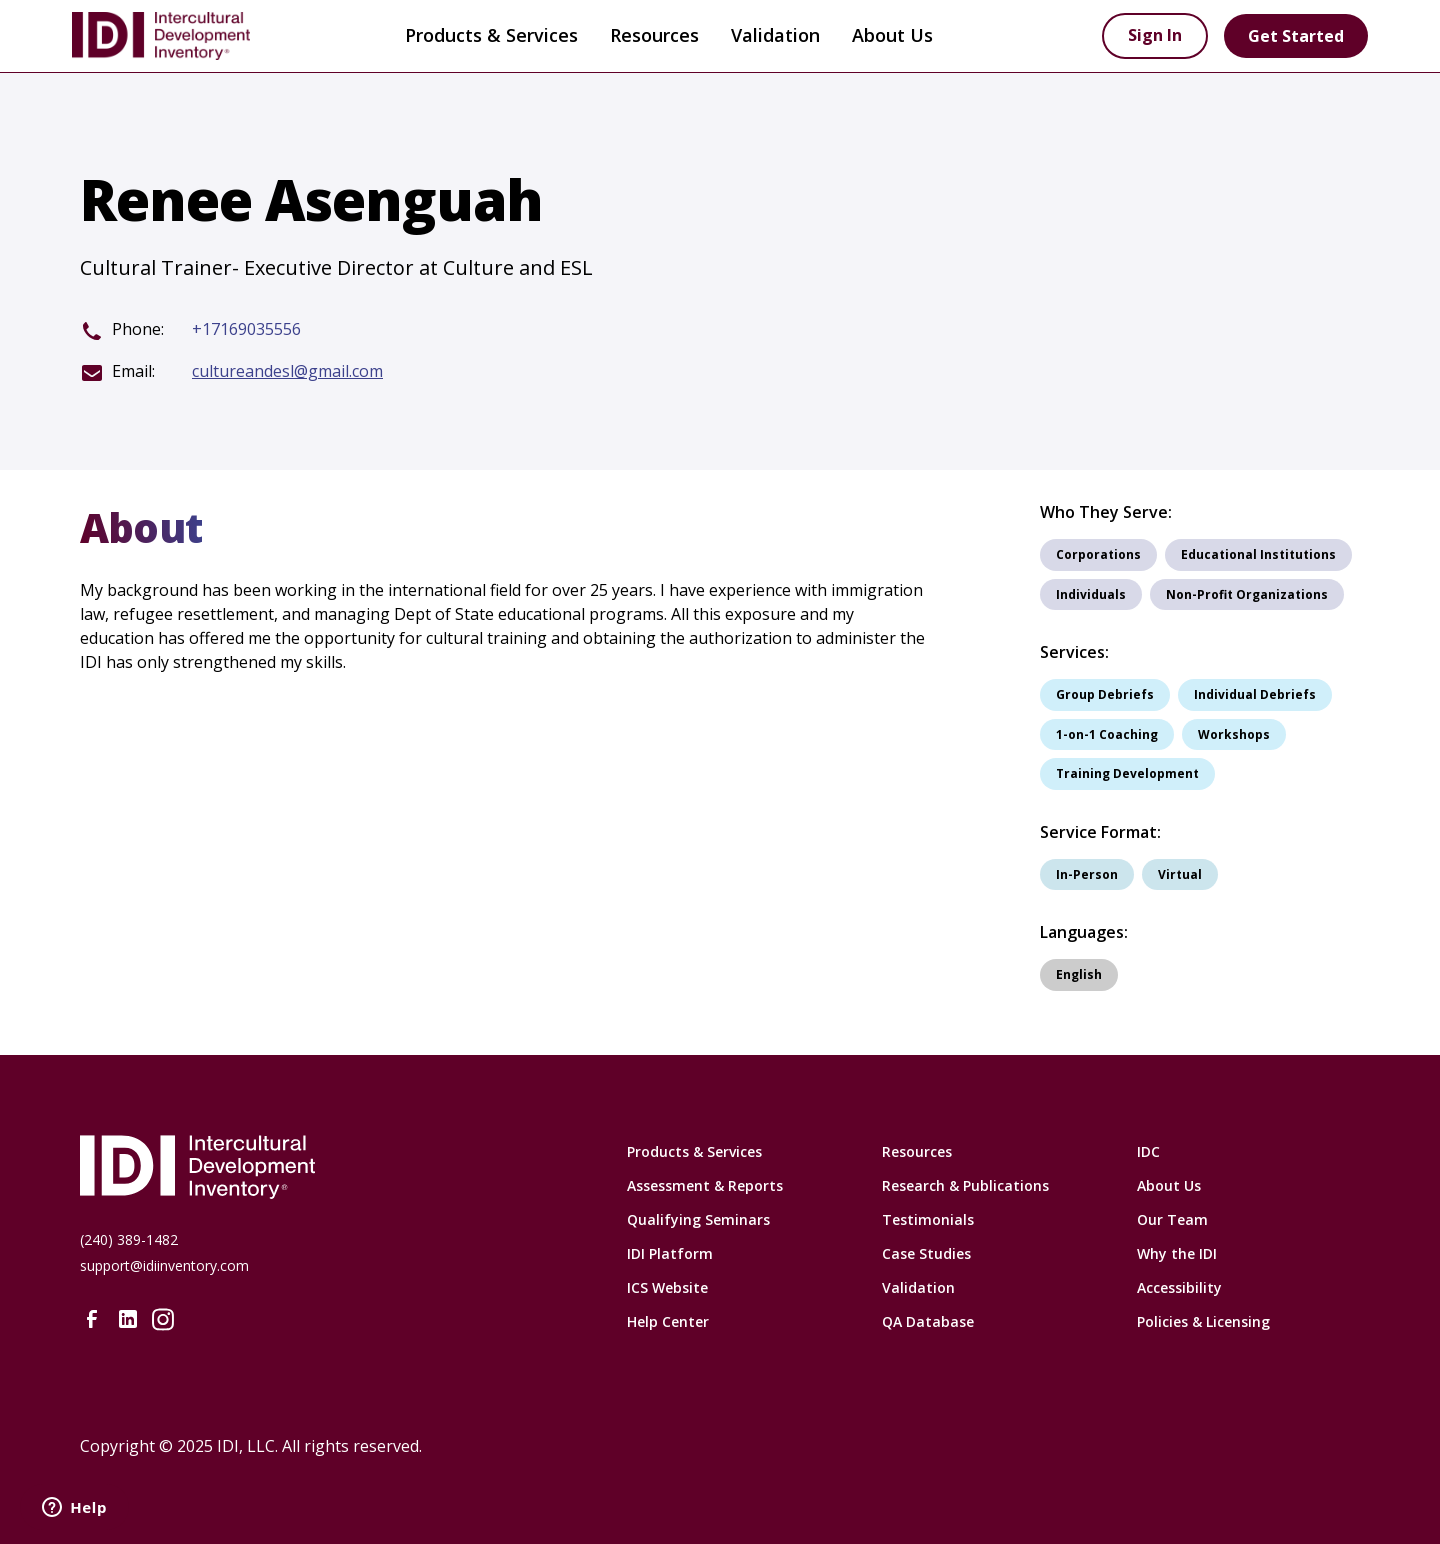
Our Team (1172, 1219)
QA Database (928, 1321)
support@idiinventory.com (164, 1265)
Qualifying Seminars (698, 1219)
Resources (917, 1151)
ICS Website (667, 1287)
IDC (1148, 1151)
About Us (1169, 1185)
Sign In (1155, 35)
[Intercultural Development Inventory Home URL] (324, 1167)
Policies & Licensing (1203, 1321)
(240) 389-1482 (129, 1239)
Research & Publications (965, 1185)
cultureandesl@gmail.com (287, 371)
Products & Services (491, 35)
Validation (775, 35)
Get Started (1296, 36)
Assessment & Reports (705, 1185)
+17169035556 (246, 329)
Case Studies (926, 1253)
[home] (191, 36)
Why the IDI (1177, 1253)
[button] (491, 36)
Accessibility (1179, 1287)
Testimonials (928, 1219)
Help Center (668, 1321)
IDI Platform (670, 1253)
